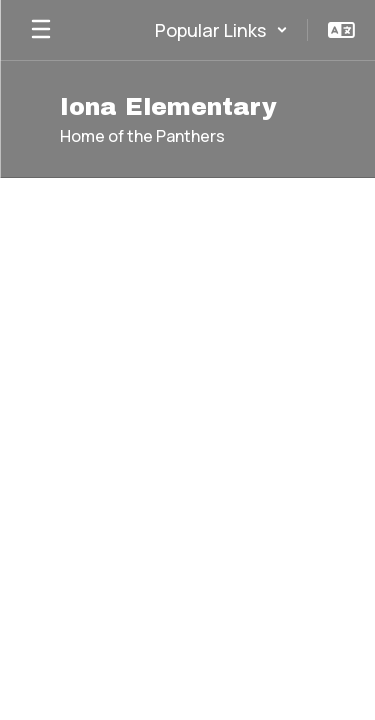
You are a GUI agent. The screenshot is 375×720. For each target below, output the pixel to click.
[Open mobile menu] (41, 30)
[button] (221, 30)
